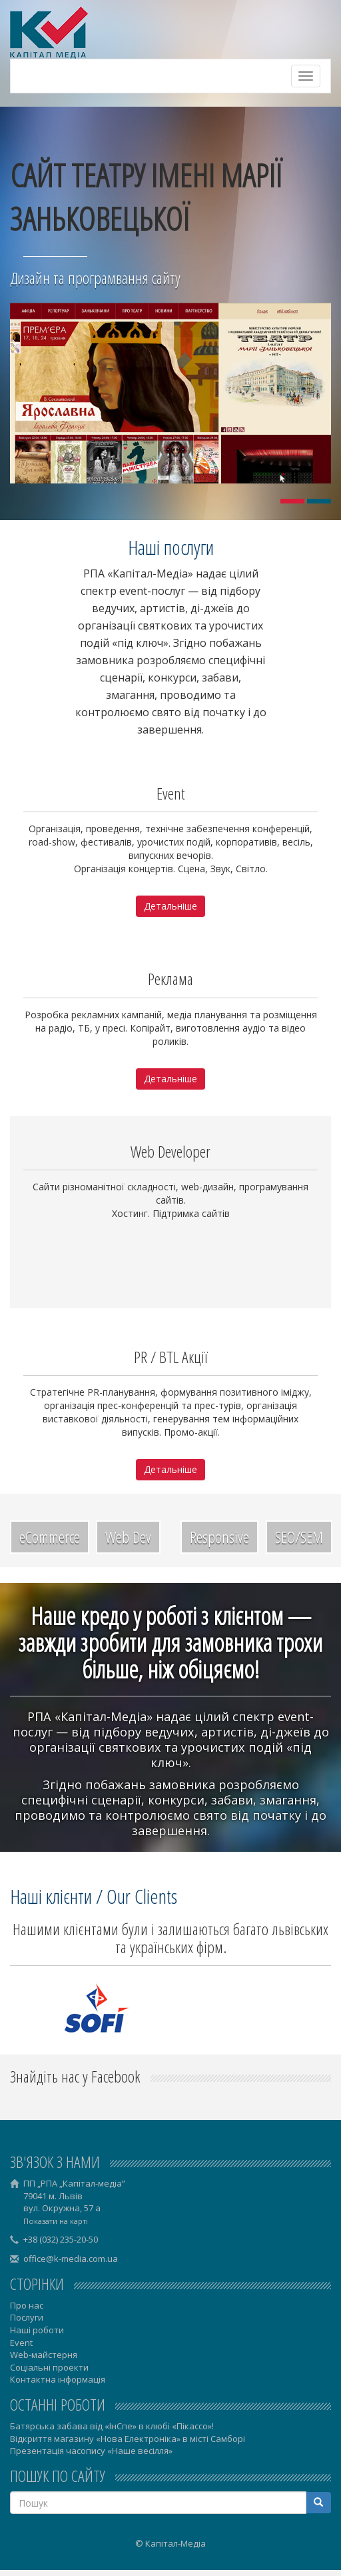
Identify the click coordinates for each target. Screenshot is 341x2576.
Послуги (26, 2317)
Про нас (26, 2305)
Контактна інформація (57, 2379)
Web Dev (128, 1537)
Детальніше (170, 906)
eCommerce (49, 1537)
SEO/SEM (299, 1537)
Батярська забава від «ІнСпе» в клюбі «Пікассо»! (112, 2426)
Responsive (219, 1537)
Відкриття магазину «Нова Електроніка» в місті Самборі (127, 2439)
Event (21, 2343)
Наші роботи (37, 2330)
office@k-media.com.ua (70, 2259)
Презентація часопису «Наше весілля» (91, 2451)
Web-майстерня (43, 2355)
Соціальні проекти (49, 2367)
